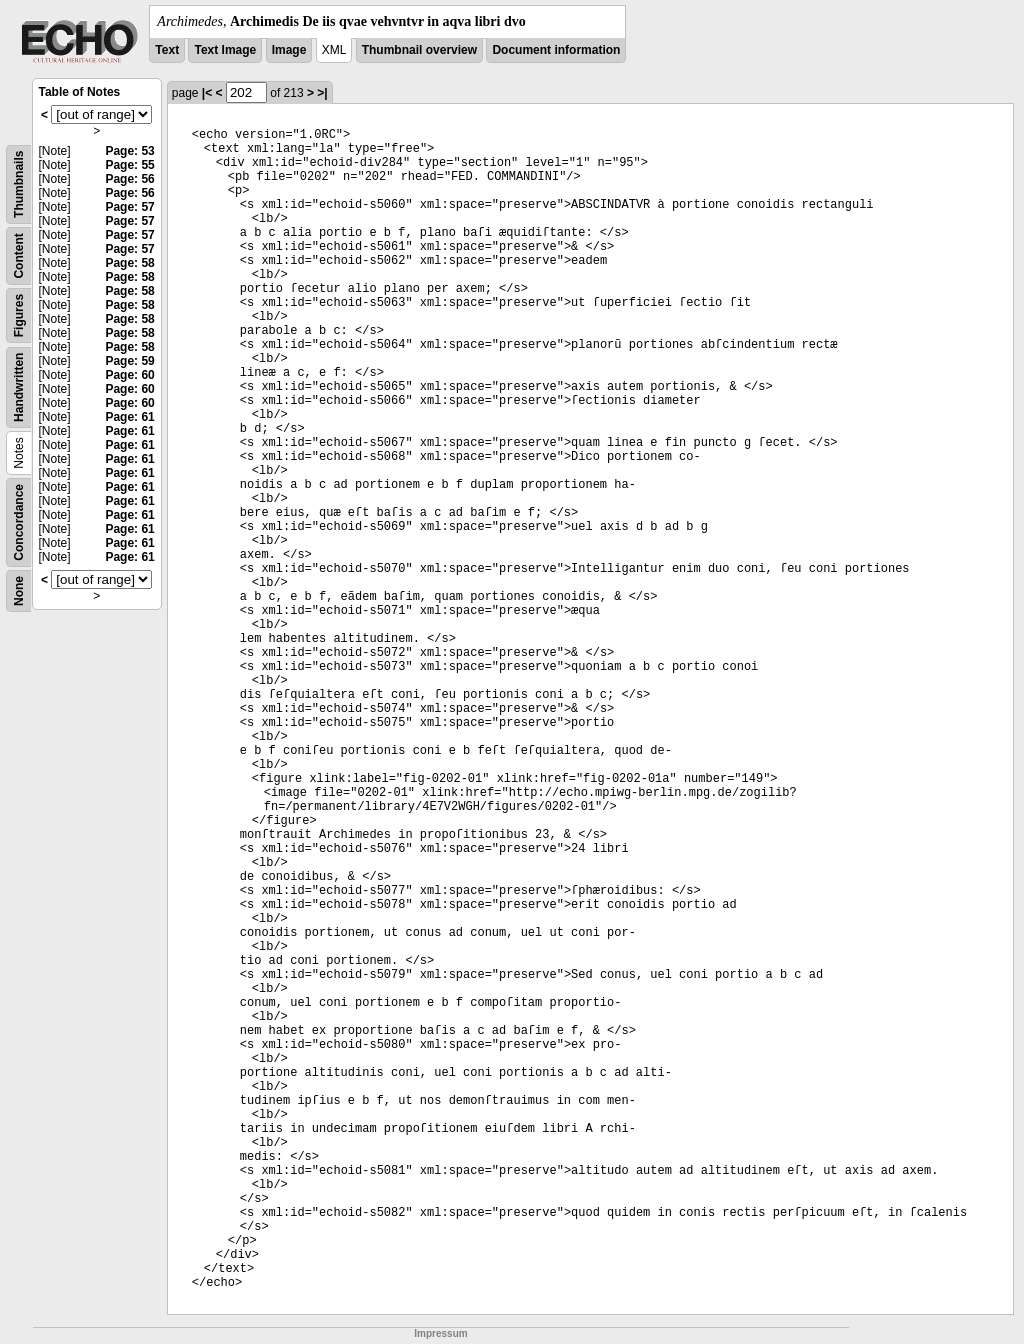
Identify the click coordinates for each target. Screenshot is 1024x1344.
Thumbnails (19, 184)
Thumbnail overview (419, 50)
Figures (19, 315)
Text (167, 50)
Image (289, 50)
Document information (556, 50)
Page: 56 (129, 179)
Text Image (225, 50)
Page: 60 (129, 375)
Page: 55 (129, 165)
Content (19, 255)
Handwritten (19, 387)
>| (322, 93)
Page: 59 (129, 361)
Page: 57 (129, 207)
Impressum (440, 1333)
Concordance (19, 522)
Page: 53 (129, 151)
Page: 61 (129, 417)
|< (207, 93)
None (19, 591)
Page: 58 (129, 263)
